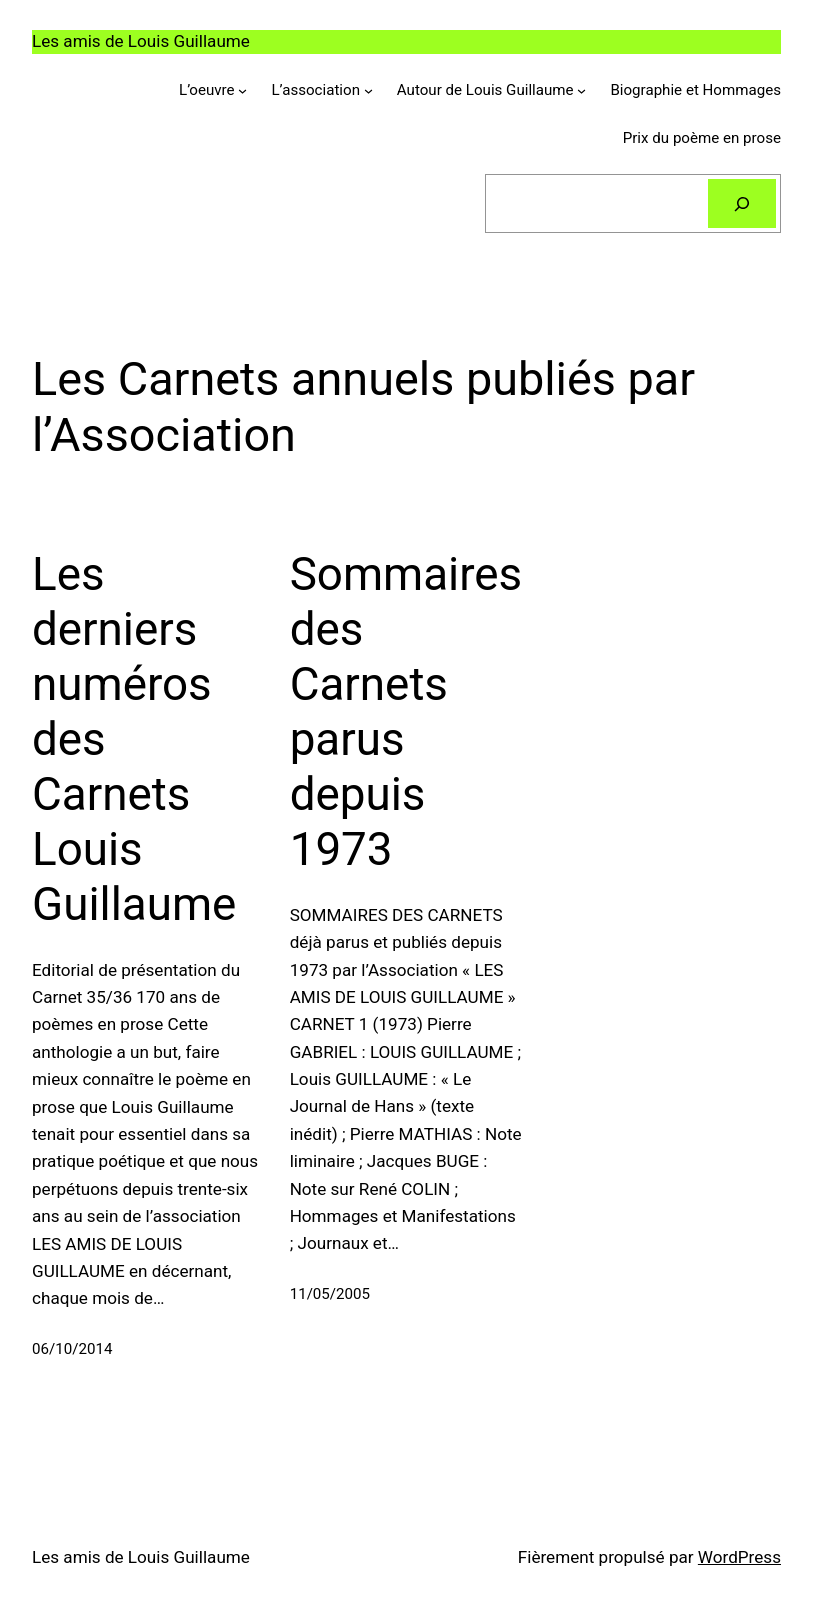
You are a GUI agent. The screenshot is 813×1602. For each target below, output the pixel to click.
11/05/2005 (330, 1294)
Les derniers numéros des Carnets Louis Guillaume (134, 739)
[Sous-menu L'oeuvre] (242, 90)
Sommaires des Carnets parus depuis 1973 (406, 712)
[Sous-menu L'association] (368, 90)
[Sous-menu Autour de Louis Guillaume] (581, 90)
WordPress (739, 1557)
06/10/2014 (72, 1349)
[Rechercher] (742, 203)
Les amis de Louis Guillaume (141, 41)
